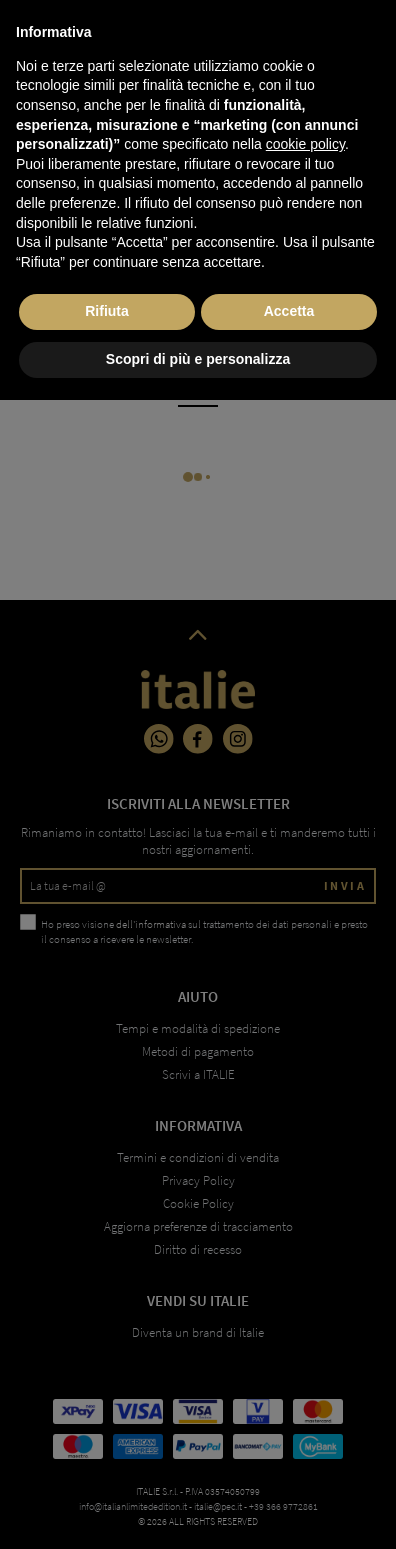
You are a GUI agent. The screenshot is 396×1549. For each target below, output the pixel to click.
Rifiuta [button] (107, 1461)
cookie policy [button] (305, 1294)
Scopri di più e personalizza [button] (198, 1508)
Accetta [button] (289, 1461)
